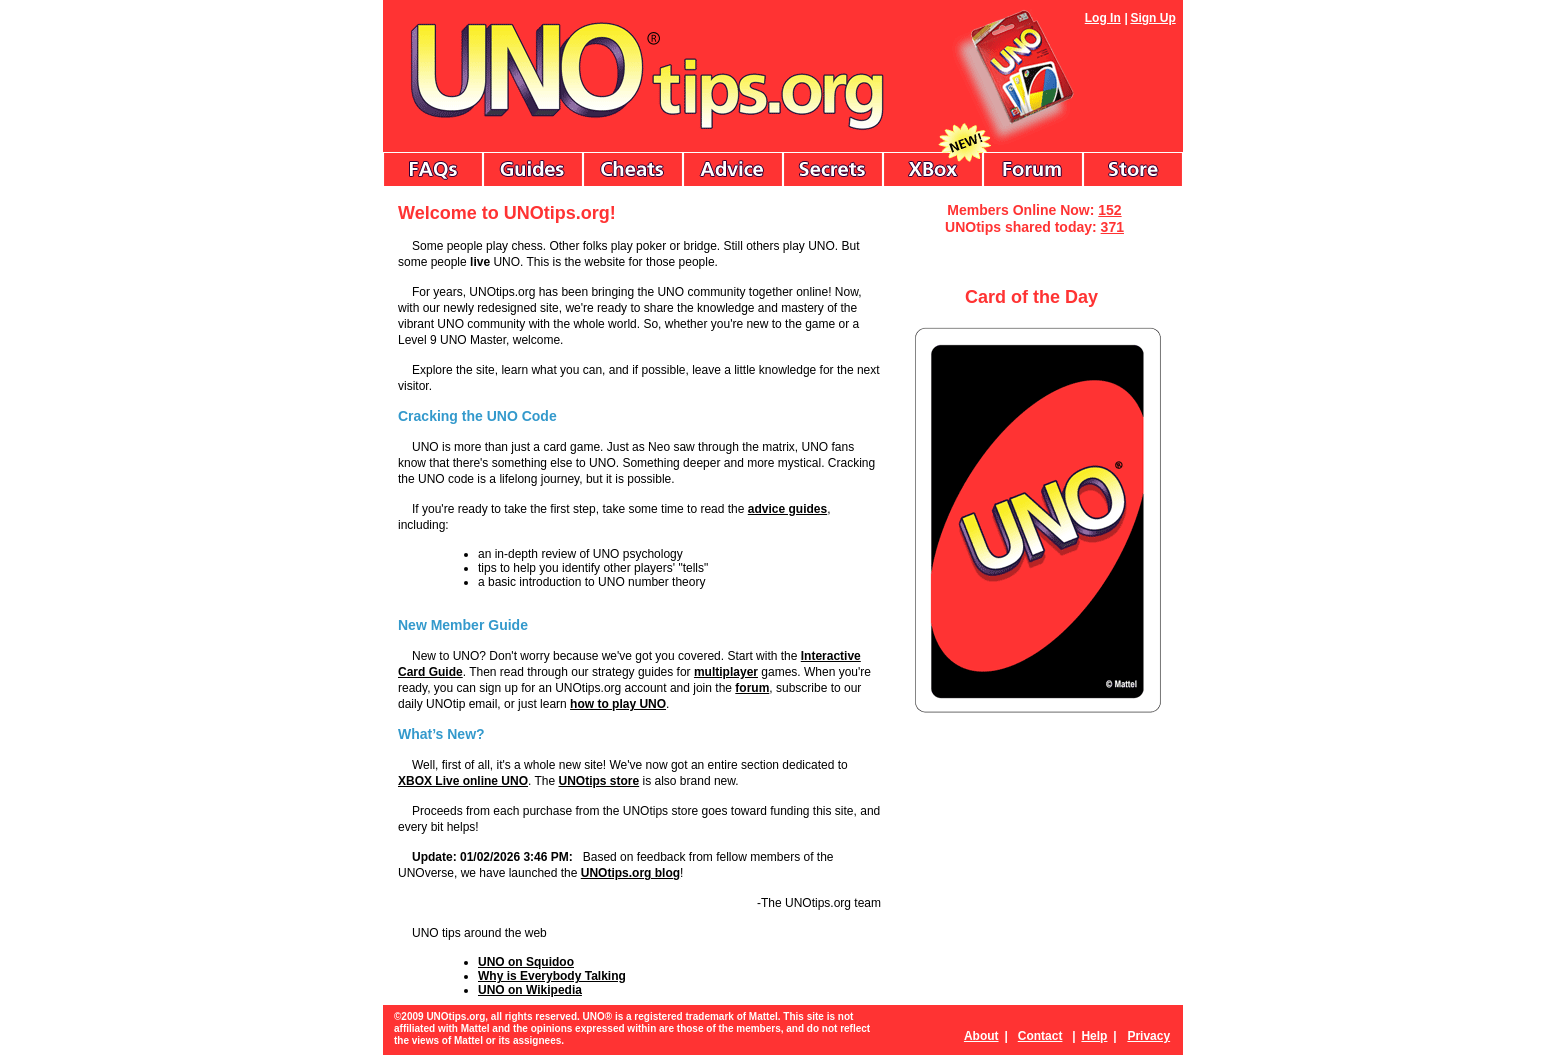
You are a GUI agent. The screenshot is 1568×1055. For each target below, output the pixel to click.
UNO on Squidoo (526, 962)
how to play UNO (618, 704)
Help (1094, 1036)
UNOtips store (599, 781)
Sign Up (1152, 18)
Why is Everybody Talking (552, 976)
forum (752, 688)
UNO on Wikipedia (530, 990)
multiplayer (726, 672)
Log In (1103, 18)
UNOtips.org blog (630, 873)
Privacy (1148, 1036)
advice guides (787, 509)
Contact (1040, 1036)
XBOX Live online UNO (463, 781)
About (981, 1036)
